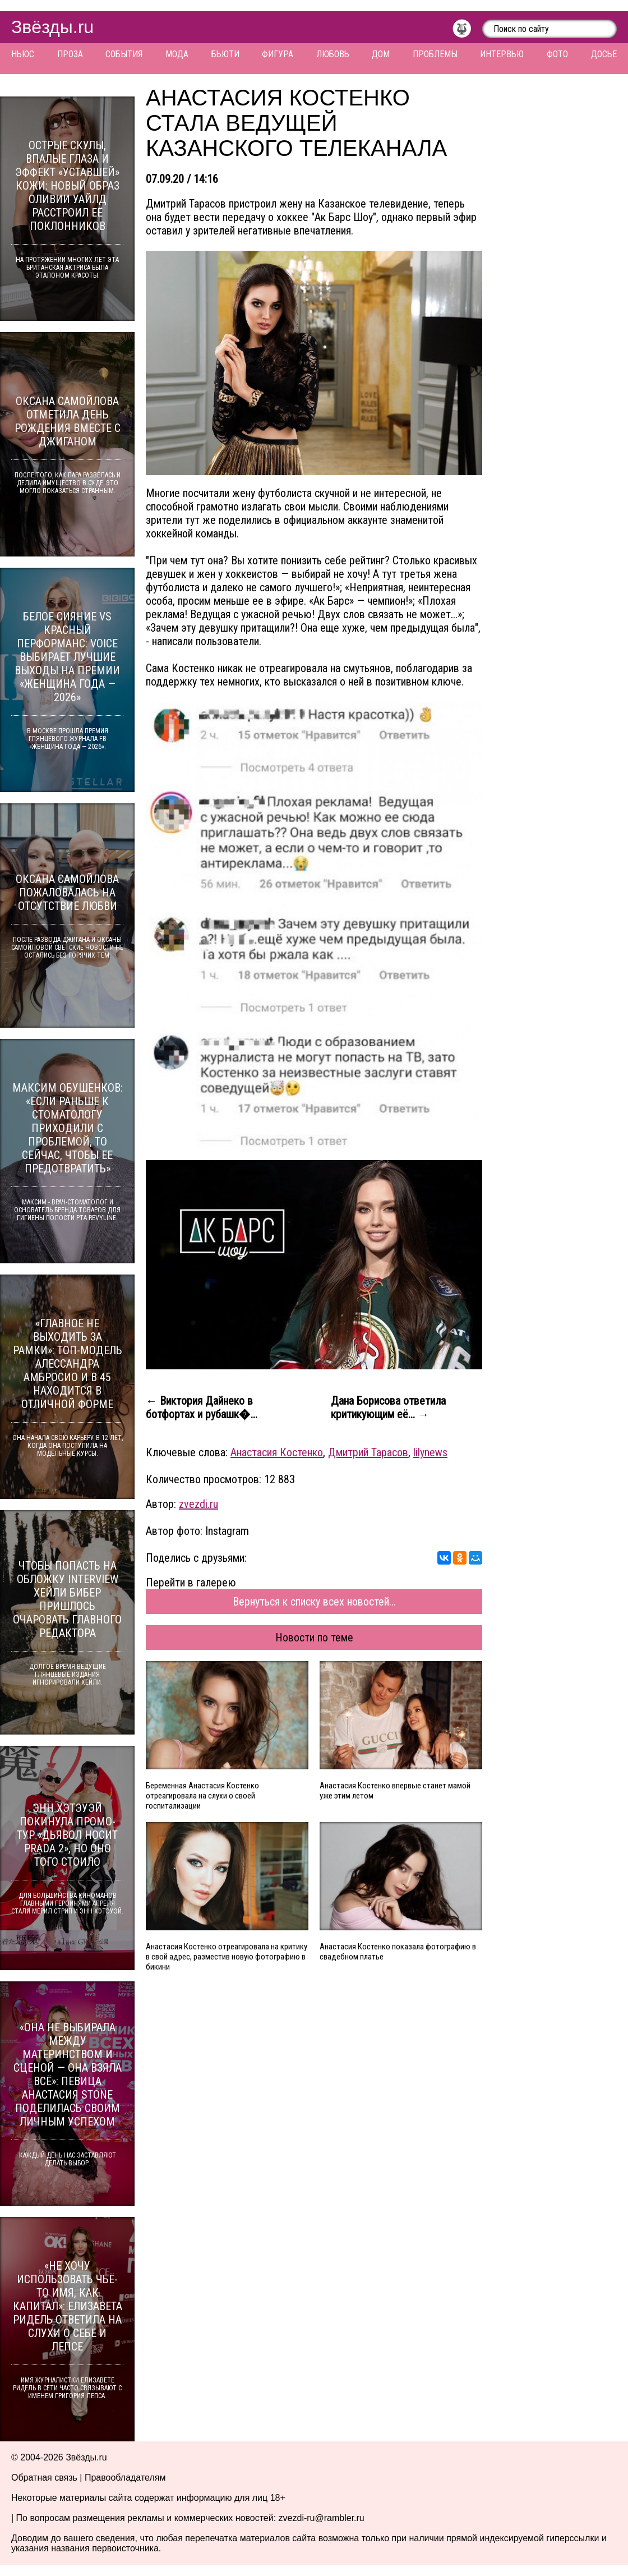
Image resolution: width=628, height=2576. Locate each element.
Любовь (332, 54)
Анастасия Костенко (276, 1452)
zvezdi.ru (198, 1504)
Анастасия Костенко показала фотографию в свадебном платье (398, 1952)
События (123, 54)
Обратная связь (44, 2477)
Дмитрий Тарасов (368, 1452)
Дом (381, 54)
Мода (176, 54)
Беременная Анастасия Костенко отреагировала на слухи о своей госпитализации (202, 1796)
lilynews (430, 1452)
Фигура (277, 54)
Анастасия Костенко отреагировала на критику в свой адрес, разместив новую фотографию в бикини (226, 1957)
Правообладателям (125, 2477)
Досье (604, 54)
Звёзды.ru (52, 27)
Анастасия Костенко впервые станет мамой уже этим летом (395, 1791)
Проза (70, 54)
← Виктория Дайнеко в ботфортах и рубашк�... (201, 1407)
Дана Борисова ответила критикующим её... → (388, 1407)
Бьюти (225, 54)
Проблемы (435, 54)
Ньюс (22, 54)
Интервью (502, 54)
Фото (557, 54)
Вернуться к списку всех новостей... (314, 1601)
